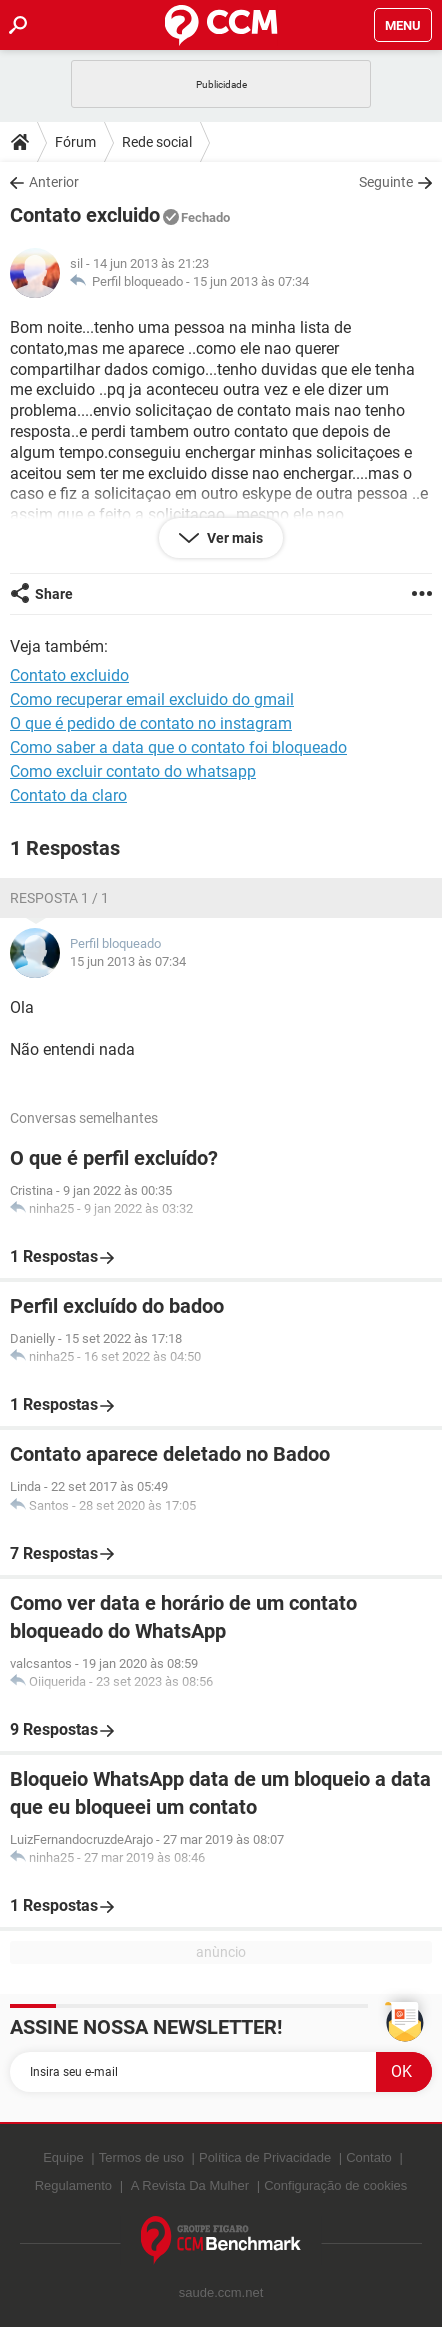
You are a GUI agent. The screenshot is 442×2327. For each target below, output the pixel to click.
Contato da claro (68, 795)
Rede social (157, 142)
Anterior (54, 182)
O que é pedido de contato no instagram (151, 723)
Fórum (75, 142)
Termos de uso (141, 2157)
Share (54, 594)
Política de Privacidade (265, 2157)
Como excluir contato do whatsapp (133, 771)
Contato (369, 2157)
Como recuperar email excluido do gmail (152, 699)
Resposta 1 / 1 (59, 898)
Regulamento (73, 2185)
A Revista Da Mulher (190, 2185)
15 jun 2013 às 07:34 (251, 281)
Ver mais (233, 538)
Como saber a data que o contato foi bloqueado (178, 747)
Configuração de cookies (335, 2185)
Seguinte (386, 182)
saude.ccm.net (221, 2292)
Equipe (63, 2157)
